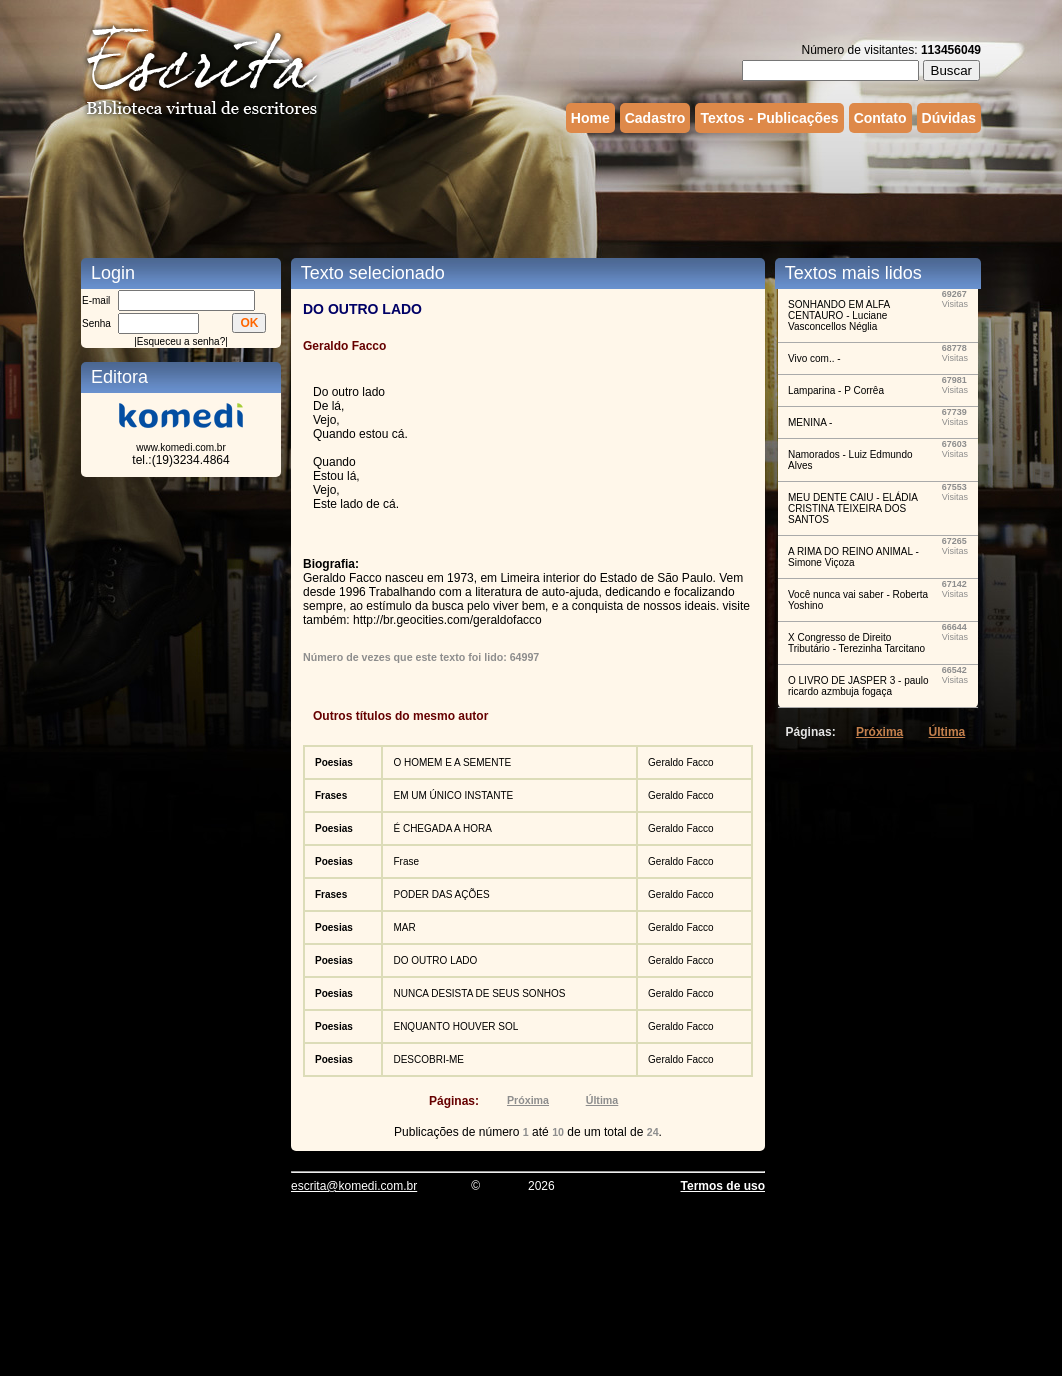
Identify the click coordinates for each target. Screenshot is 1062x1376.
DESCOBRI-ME (428, 1059)
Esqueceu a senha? (181, 341)
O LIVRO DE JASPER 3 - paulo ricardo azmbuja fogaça (858, 686)
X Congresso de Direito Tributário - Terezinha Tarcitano (856, 643)
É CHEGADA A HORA (442, 828)
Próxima (528, 1100)
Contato (880, 118)
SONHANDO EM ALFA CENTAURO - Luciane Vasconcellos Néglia (839, 315)
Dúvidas (949, 118)
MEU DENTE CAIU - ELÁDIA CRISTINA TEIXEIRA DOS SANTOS (852, 508)
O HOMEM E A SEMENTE (452, 762)
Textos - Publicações (769, 118)
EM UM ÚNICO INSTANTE (453, 795)
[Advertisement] (531, 193)
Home (590, 118)
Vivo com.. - (814, 358)
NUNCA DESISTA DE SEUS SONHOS (479, 993)
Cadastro (655, 118)
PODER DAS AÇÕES (441, 894)
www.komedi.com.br (180, 447)
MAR (404, 927)
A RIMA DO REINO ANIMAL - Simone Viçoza (853, 557)
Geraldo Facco (681, 762)
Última (602, 1100)
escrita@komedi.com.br (354, 1186)
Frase (406, 861)
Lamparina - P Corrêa (836, 390)
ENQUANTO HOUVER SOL (455, 1026)
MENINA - (810, 422)
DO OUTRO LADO (435, 960)
